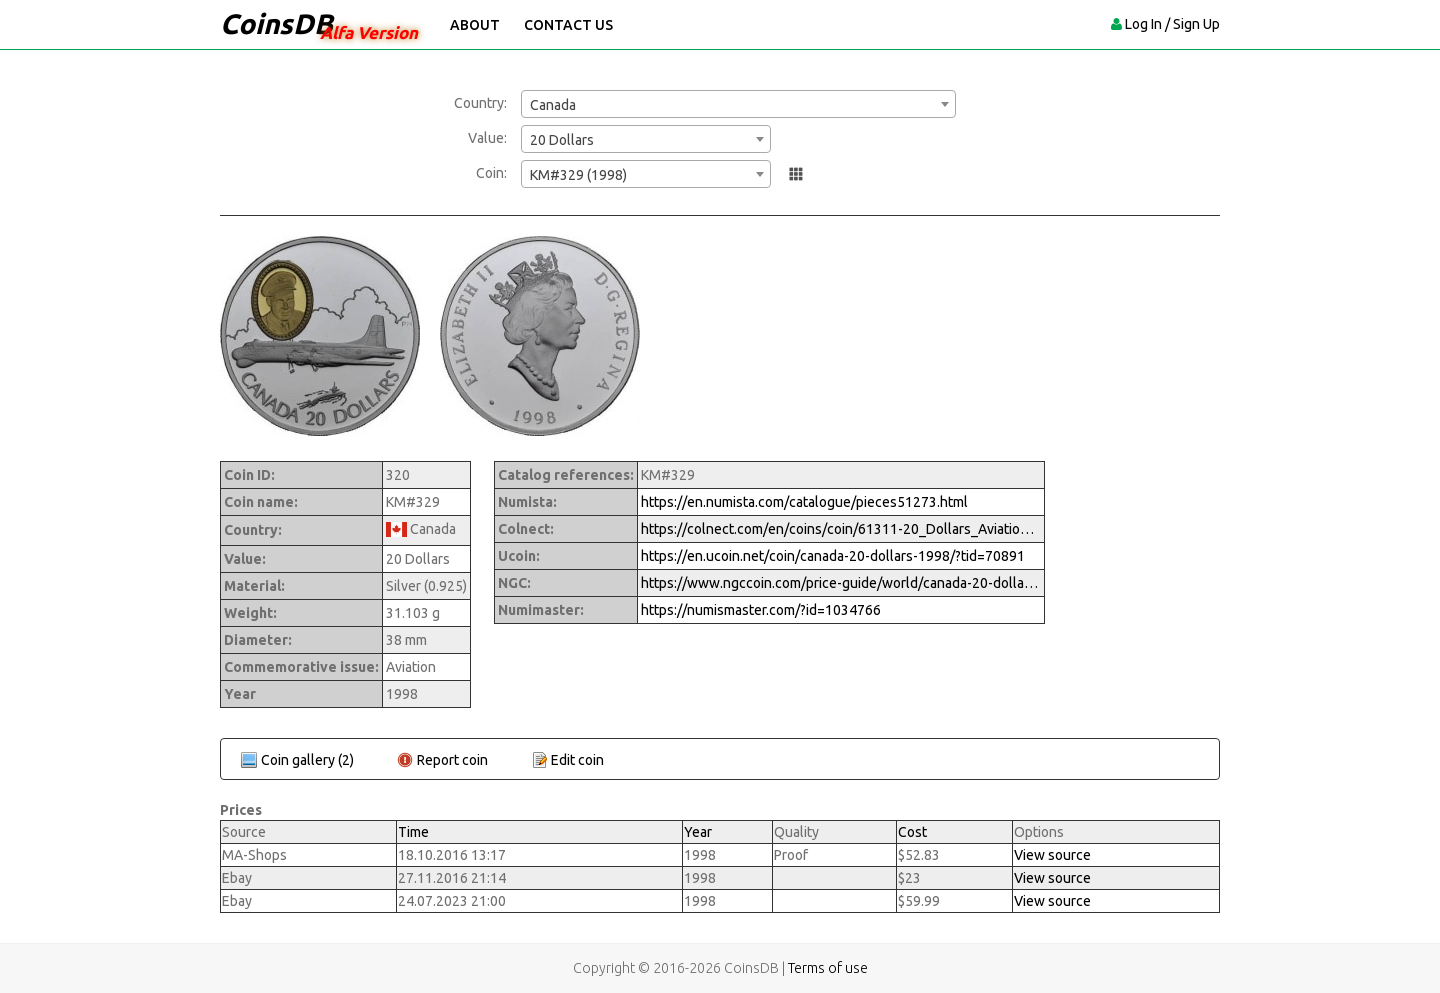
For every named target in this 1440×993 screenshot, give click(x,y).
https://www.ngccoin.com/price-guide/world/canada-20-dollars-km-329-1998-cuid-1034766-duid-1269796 (841, 583)
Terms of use (828, 968)
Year (698, 832)
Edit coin (577, 760)
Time (413, 832)
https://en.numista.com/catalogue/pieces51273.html (804, 502)
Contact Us (568, 25)
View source (1052, 855)
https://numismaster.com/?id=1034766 (761, 610)
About (475, 25)
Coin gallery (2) (307, 760)
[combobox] (738, 104)
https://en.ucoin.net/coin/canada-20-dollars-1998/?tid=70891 (833, 556)
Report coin (452, 760)
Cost (912, 832)
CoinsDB (276, 23)
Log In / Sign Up (1172, 24)
